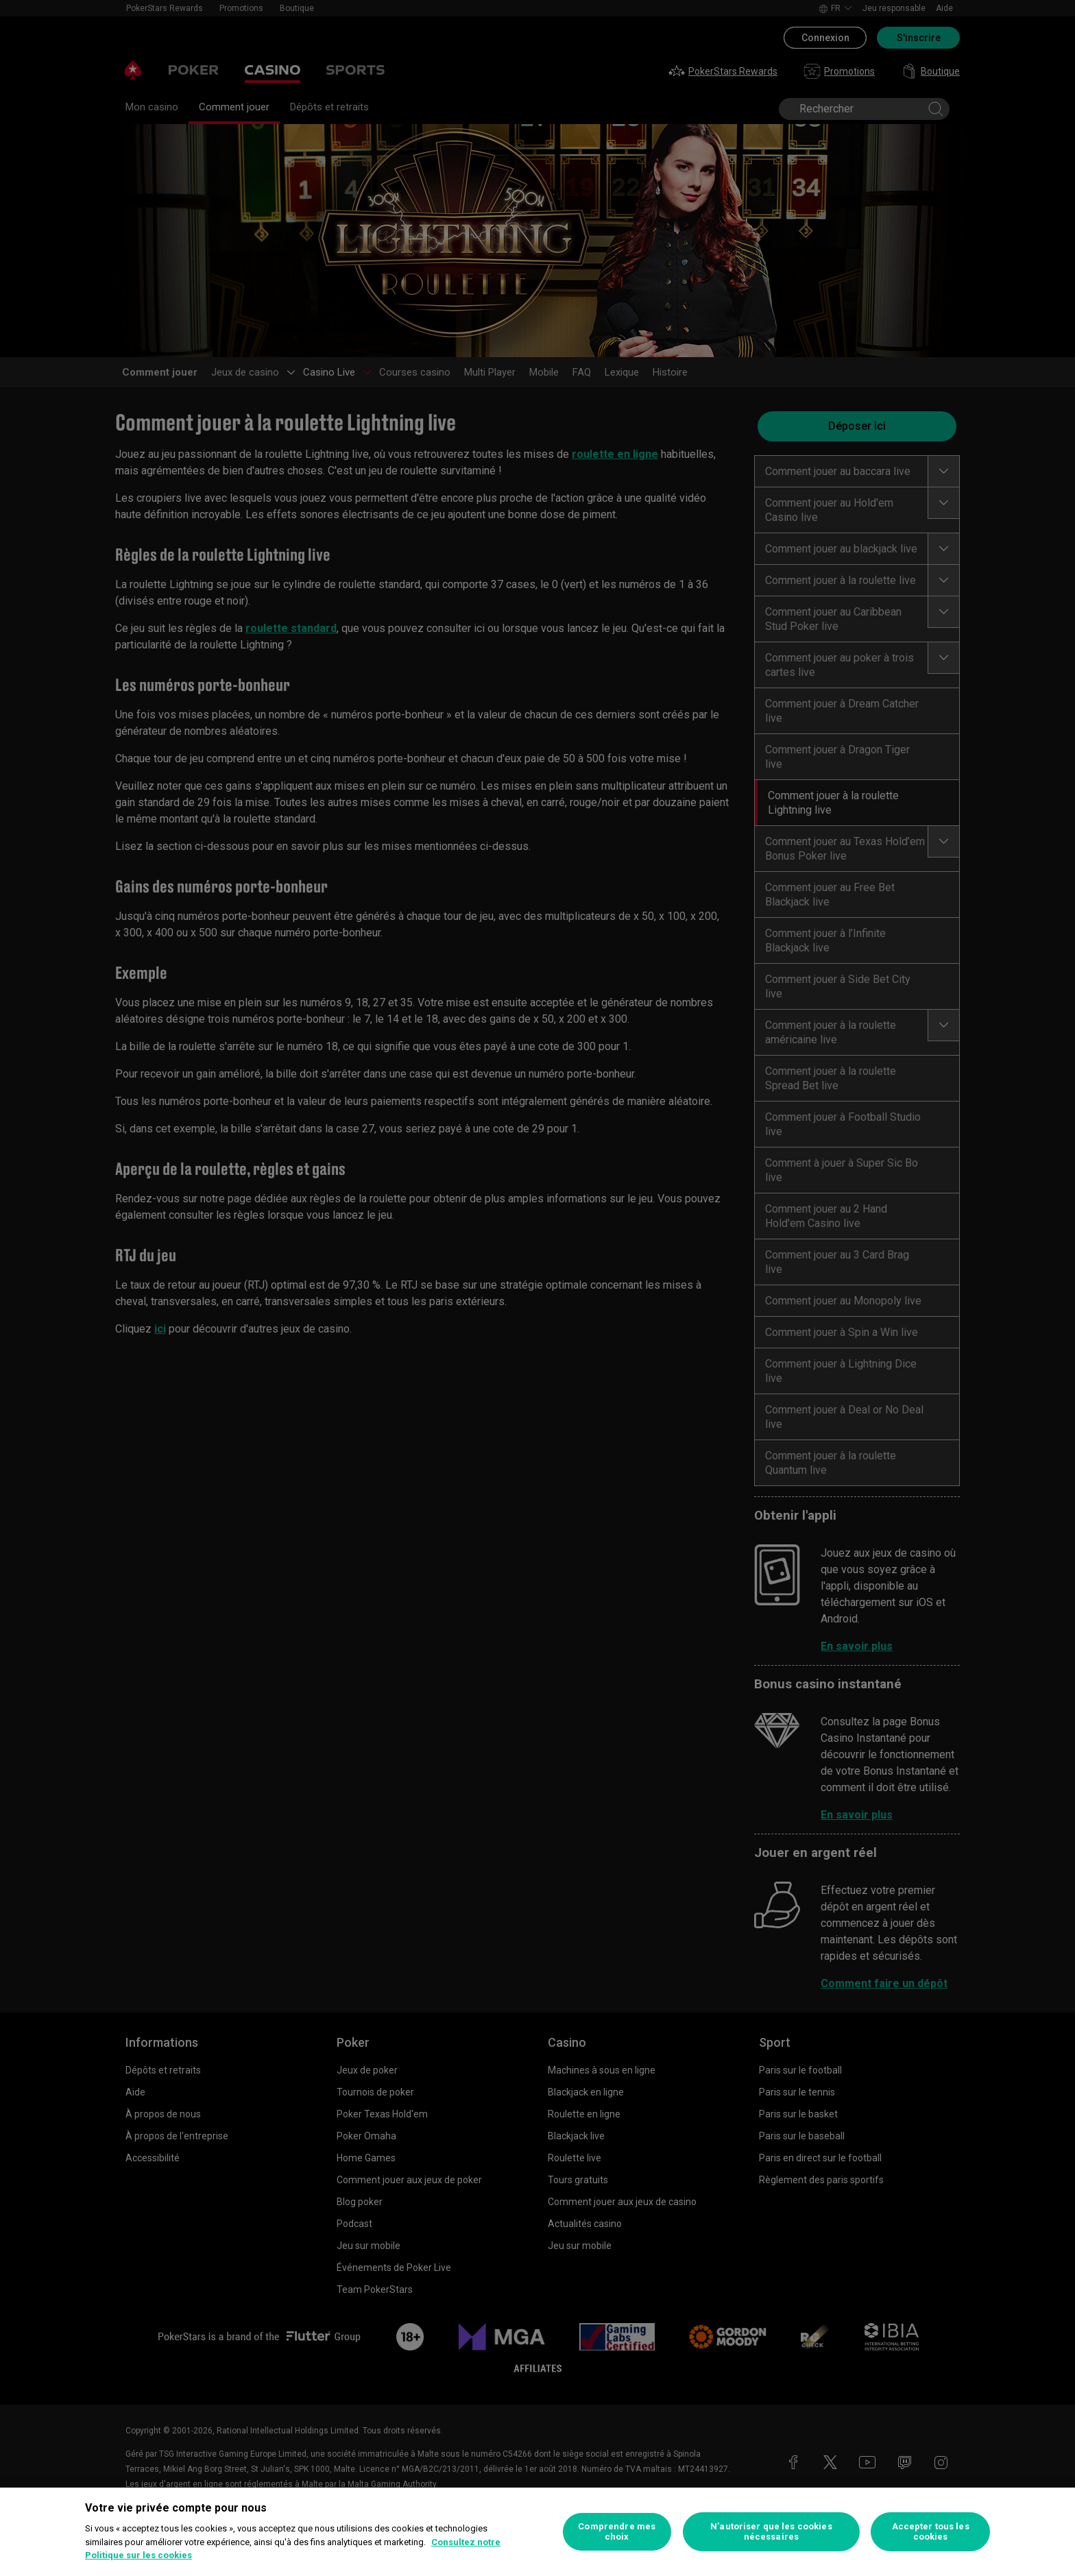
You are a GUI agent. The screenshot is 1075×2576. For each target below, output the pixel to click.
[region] (537, 2532)
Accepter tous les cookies (930, 2531)
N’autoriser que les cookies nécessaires (771, 2531)
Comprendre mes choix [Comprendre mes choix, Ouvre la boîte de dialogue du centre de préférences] (616, 2531)
